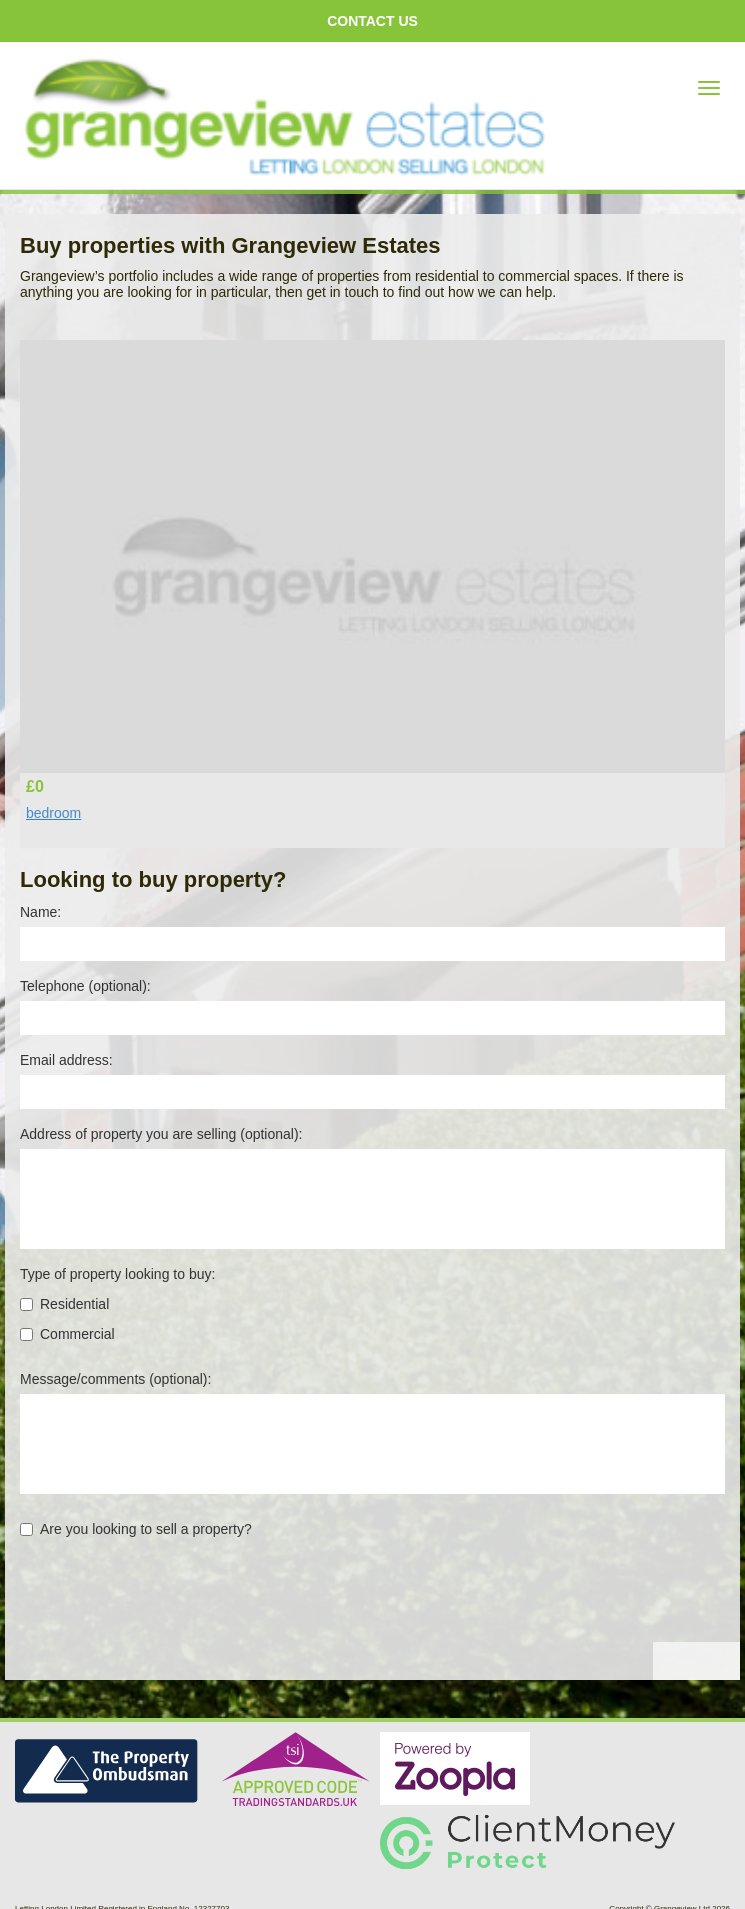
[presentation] (172, 1603)
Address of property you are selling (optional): (161, 1134)
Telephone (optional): (85, 986)
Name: (40, 912)
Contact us (372, 21)
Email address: (66, 1060)
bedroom (53, 813)
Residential (64, 1304)
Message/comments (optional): (115, 1379)
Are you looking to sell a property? (136, 1529)
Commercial (67, 1334)
